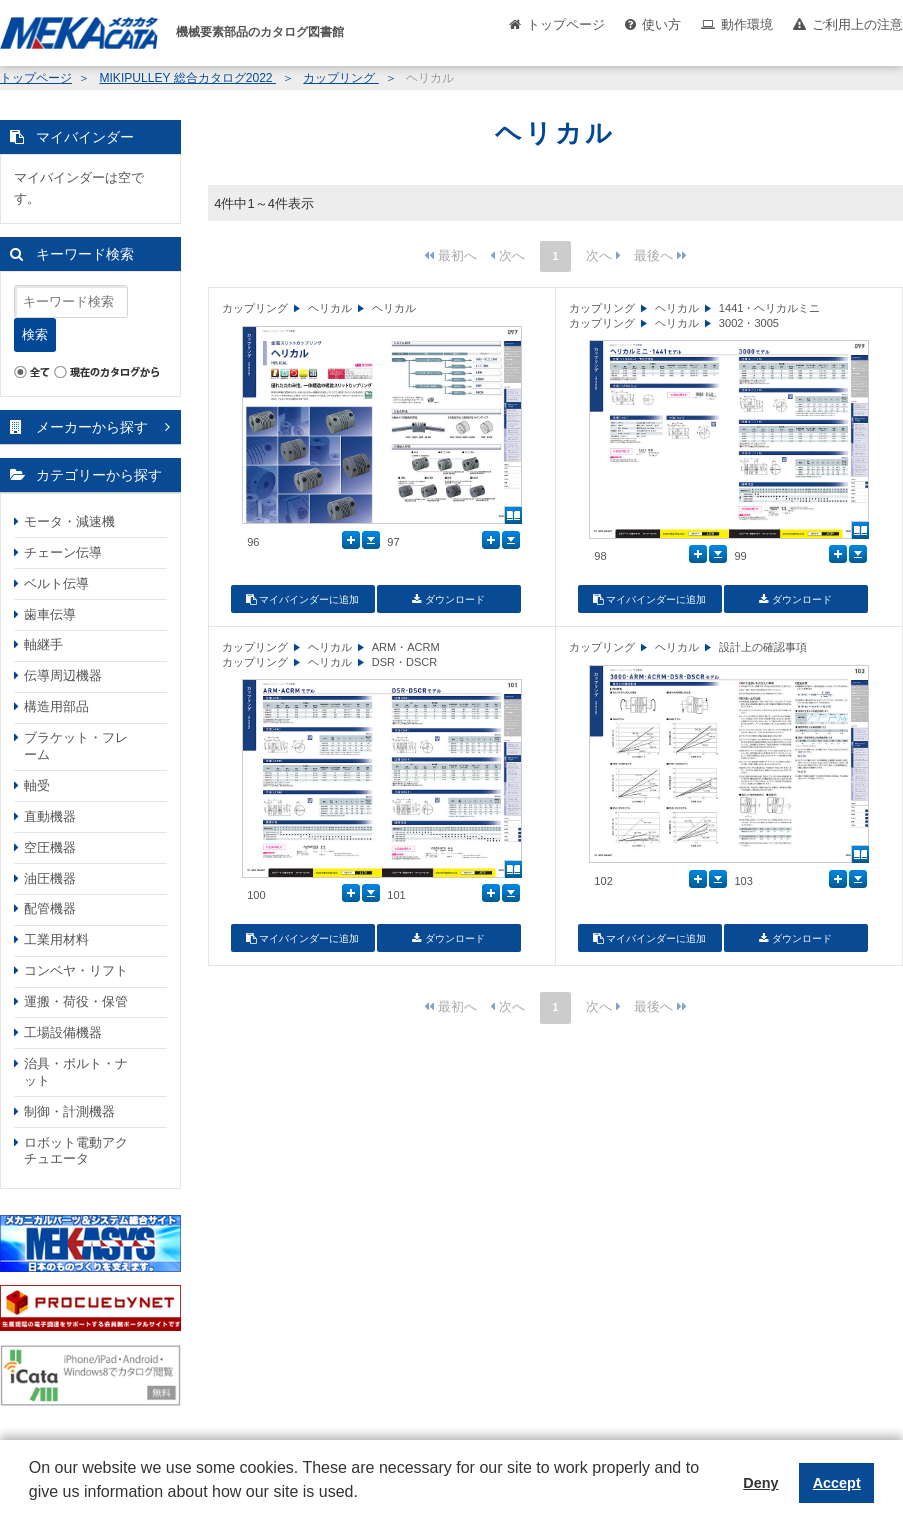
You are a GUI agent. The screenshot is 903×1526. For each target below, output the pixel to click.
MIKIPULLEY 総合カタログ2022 (187, 78)
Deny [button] (760, 1483)
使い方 (661, 24)
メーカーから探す (92, 427)
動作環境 (747, 24)
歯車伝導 (50, 614)
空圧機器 (50, 847)
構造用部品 (56, 706)
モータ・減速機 (69, 521)
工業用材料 (56, 939)
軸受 (37, 785)
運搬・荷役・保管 (76, 1001)
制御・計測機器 (69, 1111)
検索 (35, 334)
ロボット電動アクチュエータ (76, 1151)
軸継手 (43, 644)
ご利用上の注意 (857, 24)
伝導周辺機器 (63, 675)
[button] (32, 1507)
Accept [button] (837, 1483)
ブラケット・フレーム (76, 746)
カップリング (340, 78)
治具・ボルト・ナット (76, 1072)
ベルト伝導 (56, 583)
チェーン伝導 (63, 552)
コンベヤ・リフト (76, 970)
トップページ (566, 24)
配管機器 (50, 908)
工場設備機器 (63, 1032)
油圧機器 (50, 878)
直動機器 (50, 816)
